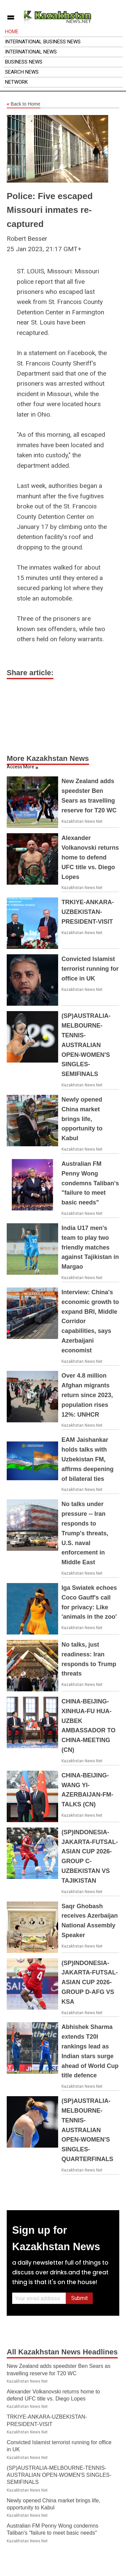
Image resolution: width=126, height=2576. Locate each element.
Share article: (30, 672)
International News (31, 52)
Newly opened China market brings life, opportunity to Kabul (81, 1119)
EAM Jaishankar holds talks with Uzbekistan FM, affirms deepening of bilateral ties (87, 1459)
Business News (23, 62)
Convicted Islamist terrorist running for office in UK (90, 969)
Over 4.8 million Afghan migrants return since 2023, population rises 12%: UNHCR (87, 1395)
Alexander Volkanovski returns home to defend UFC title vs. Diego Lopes (90, 857)
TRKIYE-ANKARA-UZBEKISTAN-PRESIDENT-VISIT (87, 912)
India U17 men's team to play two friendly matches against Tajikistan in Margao (90, 1247)
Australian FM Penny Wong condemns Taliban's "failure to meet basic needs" (90, 1183)
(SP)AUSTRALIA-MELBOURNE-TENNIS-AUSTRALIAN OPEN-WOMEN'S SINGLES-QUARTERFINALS (87, 2130)
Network (16, 82)
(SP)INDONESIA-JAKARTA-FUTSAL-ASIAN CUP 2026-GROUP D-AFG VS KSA (89, 1982)
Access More (20, 766)
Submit (79, 2298)
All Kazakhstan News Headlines (62, 2352)
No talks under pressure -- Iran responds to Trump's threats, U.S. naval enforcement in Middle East (84, 1533)
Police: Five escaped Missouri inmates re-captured (50, 210)
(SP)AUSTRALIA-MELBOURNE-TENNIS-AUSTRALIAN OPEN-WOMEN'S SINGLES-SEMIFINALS (86, 1044)
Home (11, 32)
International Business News (43, 42)
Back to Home (23, 104)
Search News (22, 72)
